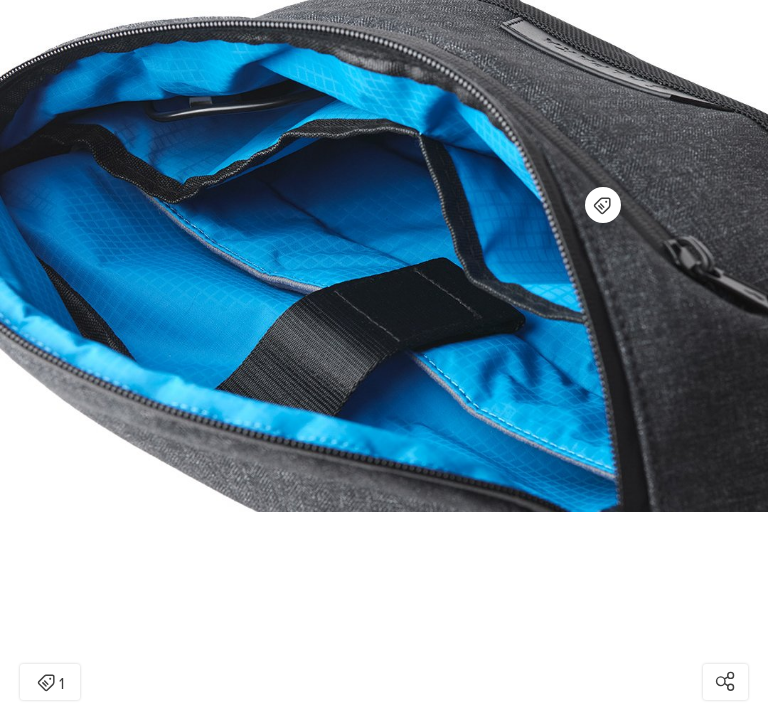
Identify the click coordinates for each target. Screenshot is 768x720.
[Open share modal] (725, 682)
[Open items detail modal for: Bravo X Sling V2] (603, 205)
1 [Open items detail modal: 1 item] (50, 684)
